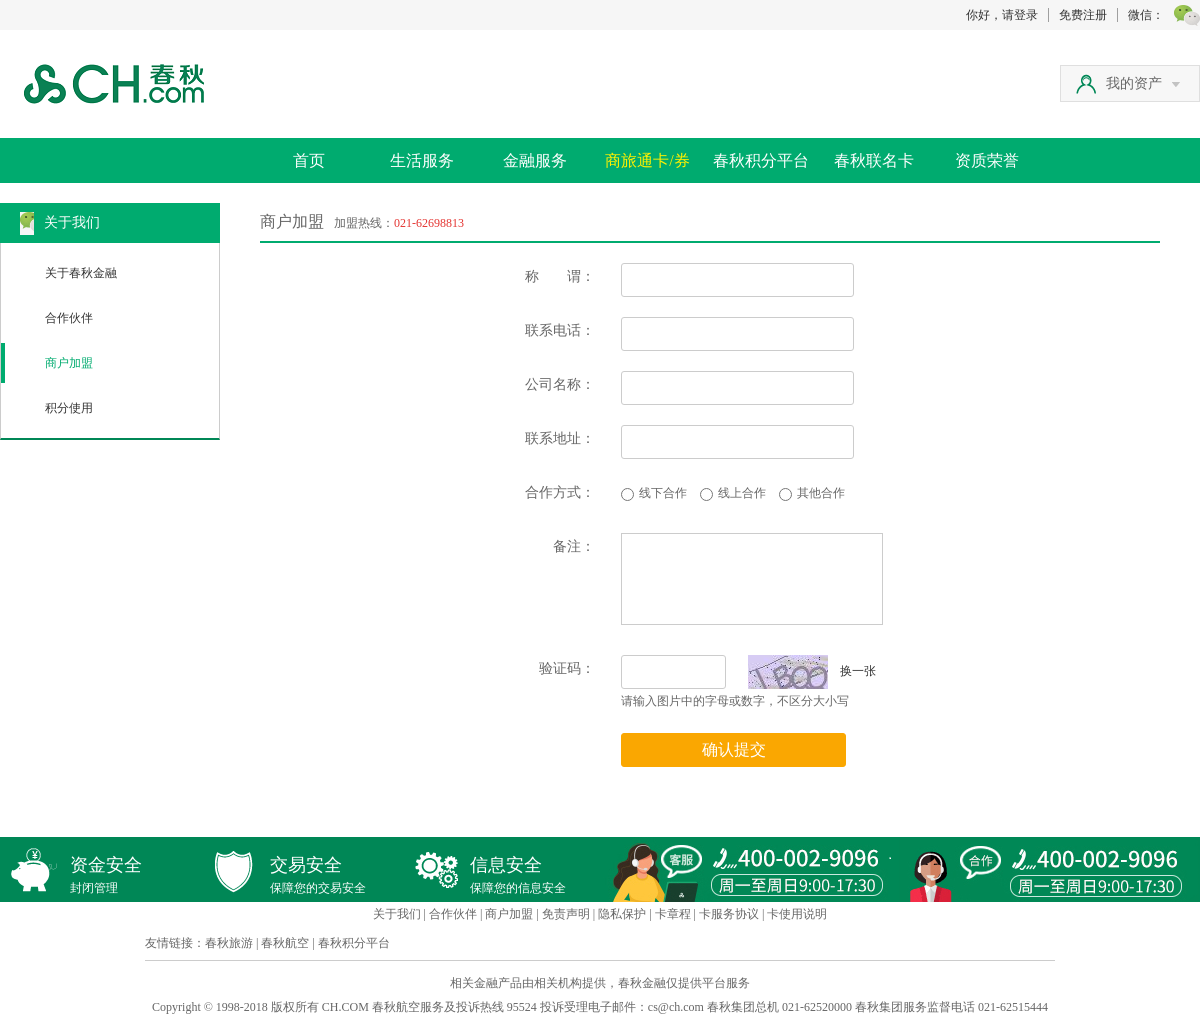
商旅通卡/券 (647, 160)
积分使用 (69, 408)
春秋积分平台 (761, 160)
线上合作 (742, 493)
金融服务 (535, 160)
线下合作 (663, 493)
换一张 (812, 671)
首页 (309, 160)
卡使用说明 (797, 914)
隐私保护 (622, 914)
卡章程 (673, 914)
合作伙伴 (69, 318)
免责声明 (566, 914)
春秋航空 (285, 943)
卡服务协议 (729, 914)
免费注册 (1083, 15)
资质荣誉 (987, 160)
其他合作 (821, 493)
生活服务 (422, 160)
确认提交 (734, 749)
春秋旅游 (229, 943)
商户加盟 (69, 363)
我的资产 (1143, 83)
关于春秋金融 (81, 273)
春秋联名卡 (874, 160)
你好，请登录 (1002, 15)
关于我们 (397, 914)
